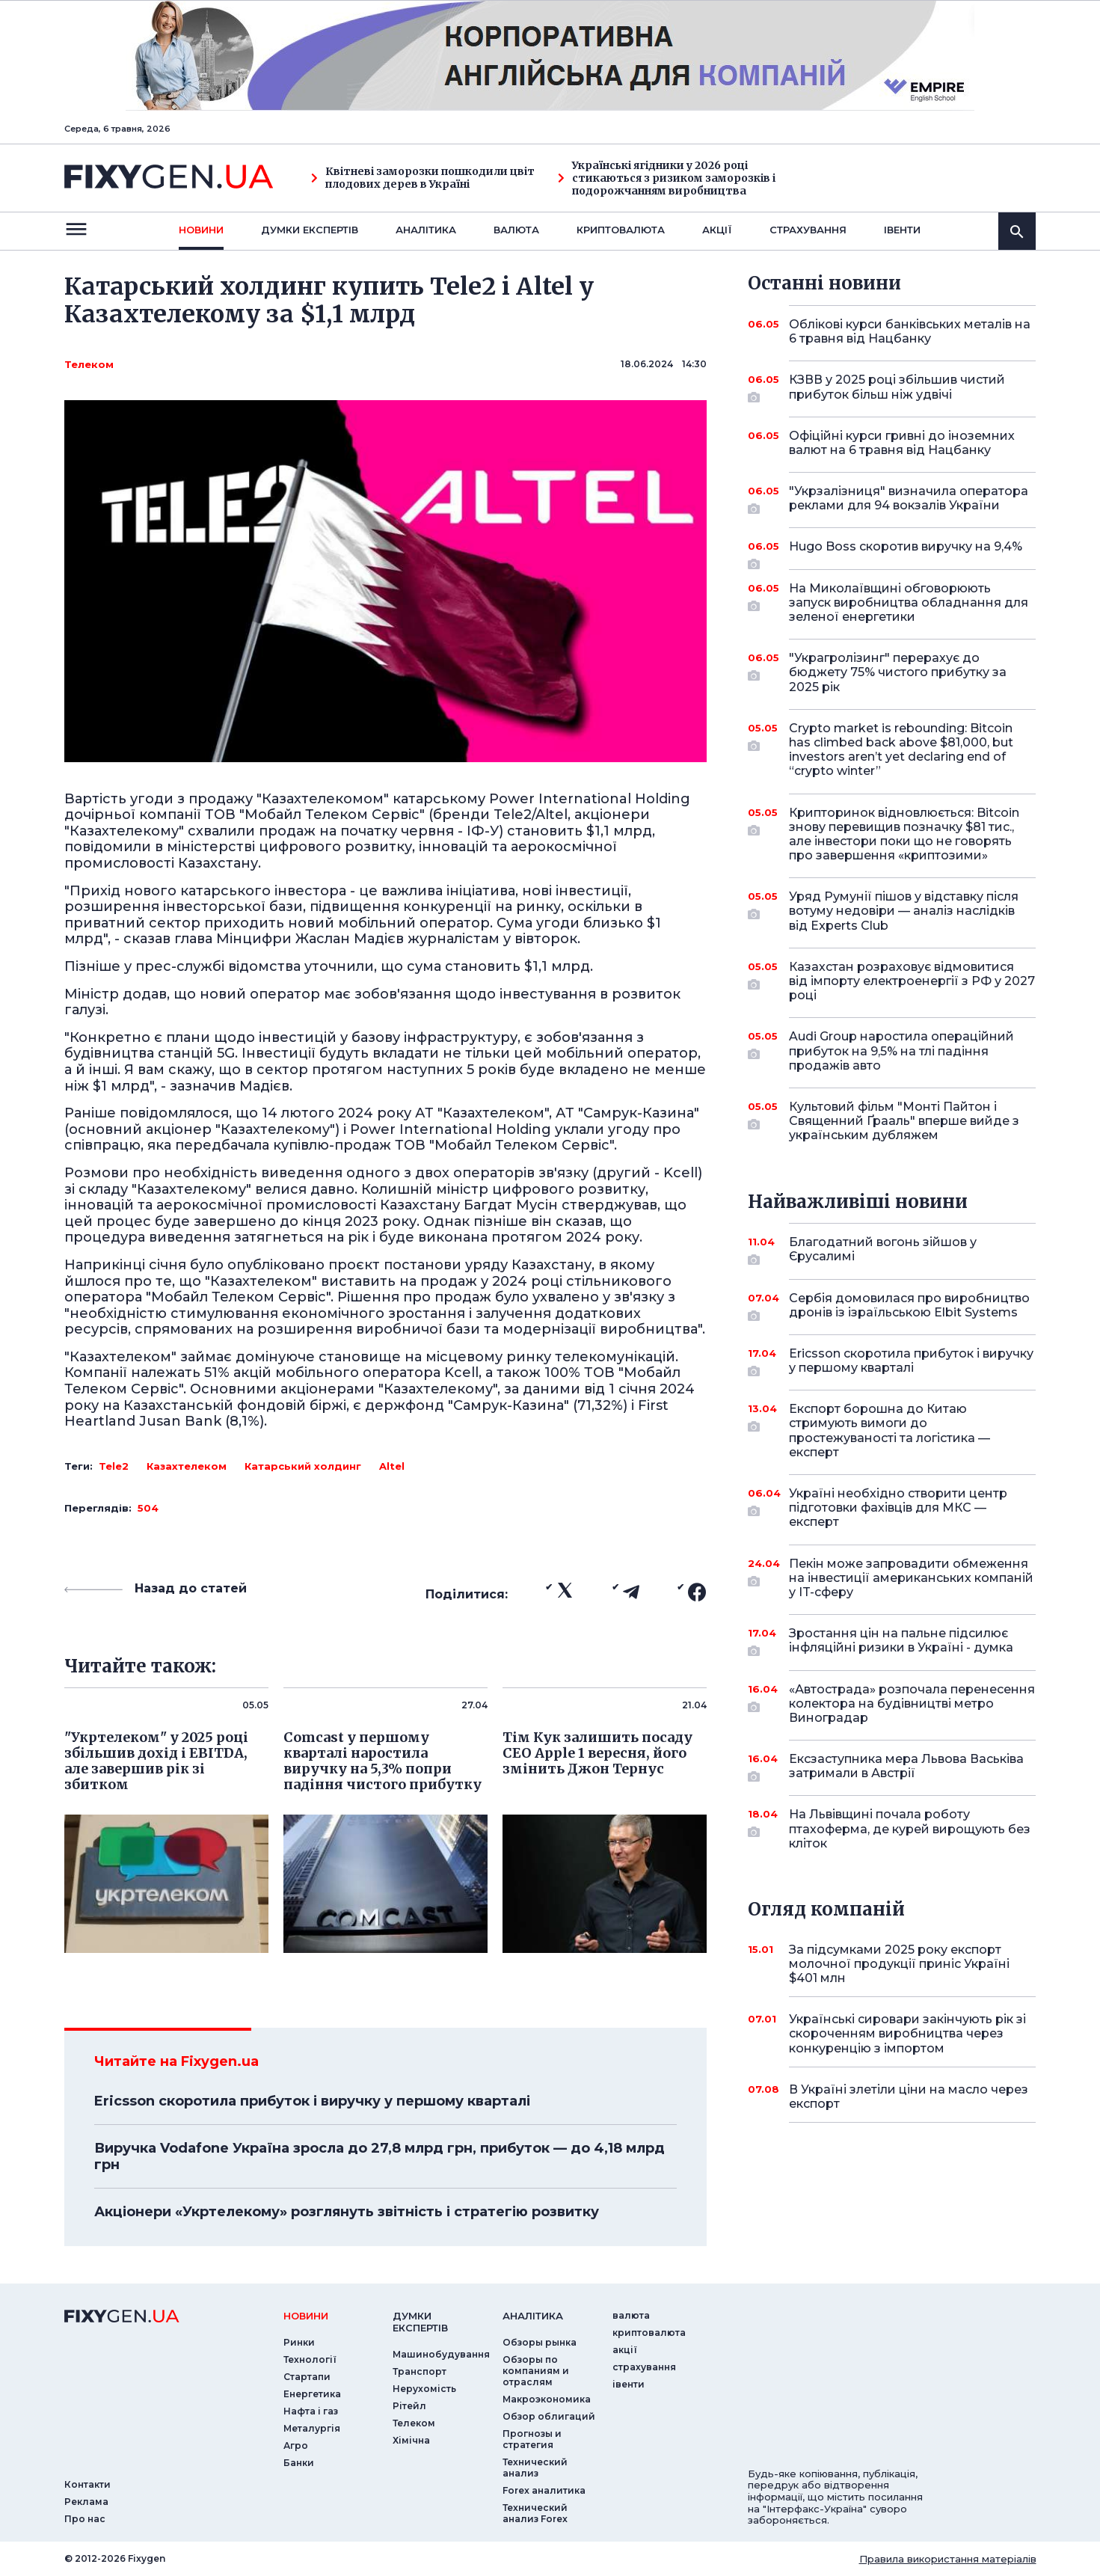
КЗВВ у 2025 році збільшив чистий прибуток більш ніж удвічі (897, 387)
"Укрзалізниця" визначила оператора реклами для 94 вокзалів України (908, 499)
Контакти (87, 2484)
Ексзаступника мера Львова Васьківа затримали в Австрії (906, 1767)
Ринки (299, 2342)
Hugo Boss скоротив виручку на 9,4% (905, 552)
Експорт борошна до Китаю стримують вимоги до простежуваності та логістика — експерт (892, 1430)
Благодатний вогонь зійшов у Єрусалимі (892, 1250)
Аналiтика (426, 230)
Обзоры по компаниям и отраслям (536, 2371)
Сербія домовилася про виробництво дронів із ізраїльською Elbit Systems (909, 1306)
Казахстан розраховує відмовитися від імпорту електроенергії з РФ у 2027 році (912, 981)
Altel (392, 1466)
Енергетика (312, 2393)
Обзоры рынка (540, 2342)
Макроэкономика (547, 2399)
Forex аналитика (544, 2490)
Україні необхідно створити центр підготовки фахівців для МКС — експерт (898, 1507)
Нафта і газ (310, 2411)
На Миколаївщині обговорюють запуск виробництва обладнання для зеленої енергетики (908, 602)
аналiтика (533, 2316)
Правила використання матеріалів (947, 2559)
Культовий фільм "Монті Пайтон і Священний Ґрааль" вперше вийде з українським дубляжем (904, 1121)
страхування (807, 230)
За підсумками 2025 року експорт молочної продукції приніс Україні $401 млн (899, 1963)
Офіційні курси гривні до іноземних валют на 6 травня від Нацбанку (902, 443)
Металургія (311, 2428)
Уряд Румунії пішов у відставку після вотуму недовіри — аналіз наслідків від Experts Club (903, 910)
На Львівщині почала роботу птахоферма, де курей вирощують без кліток (909, 1828)
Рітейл (409, 2405)
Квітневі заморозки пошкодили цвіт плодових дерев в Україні (423, 178)
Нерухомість (424, 2388)
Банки (298, 2462)
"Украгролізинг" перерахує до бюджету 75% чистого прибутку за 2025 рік (898, 672)
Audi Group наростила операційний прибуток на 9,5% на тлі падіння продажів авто (901, 1050)
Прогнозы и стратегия (532, 2439)
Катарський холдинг (303, 1466)
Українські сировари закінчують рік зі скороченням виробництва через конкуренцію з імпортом (907, 2033)
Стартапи (307, 2376)
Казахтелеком (187, 1466)
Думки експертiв (309, 230)
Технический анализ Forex (535, 2513)
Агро (295, 2445)
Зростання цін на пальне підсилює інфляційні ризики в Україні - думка (901, 1641)
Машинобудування (441, 2354)
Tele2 (114, 1466)
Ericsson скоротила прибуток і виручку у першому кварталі (312, 2101)
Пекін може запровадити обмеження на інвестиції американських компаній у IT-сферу (911, 1578)
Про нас (84, 2518)
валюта (516, 230)
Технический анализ (535, 2467)
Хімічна (411, 2440)
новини (201, 230)
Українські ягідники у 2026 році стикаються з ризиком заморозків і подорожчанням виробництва (666, 178)
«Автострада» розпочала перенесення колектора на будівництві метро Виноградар (912, 1703)
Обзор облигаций (549, 2416)
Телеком (89, 364)
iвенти (902, 230)
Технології (310, 2359)
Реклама (86, 2501)
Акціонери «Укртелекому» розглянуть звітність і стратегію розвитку (346, 2212)
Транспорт (419, 2371)
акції (717, 230)
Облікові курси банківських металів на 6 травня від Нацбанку (909, 331)
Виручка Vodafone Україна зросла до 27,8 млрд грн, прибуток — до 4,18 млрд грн (379, 2156)
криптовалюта (621, 230)
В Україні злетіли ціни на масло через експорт (908, 2096)
